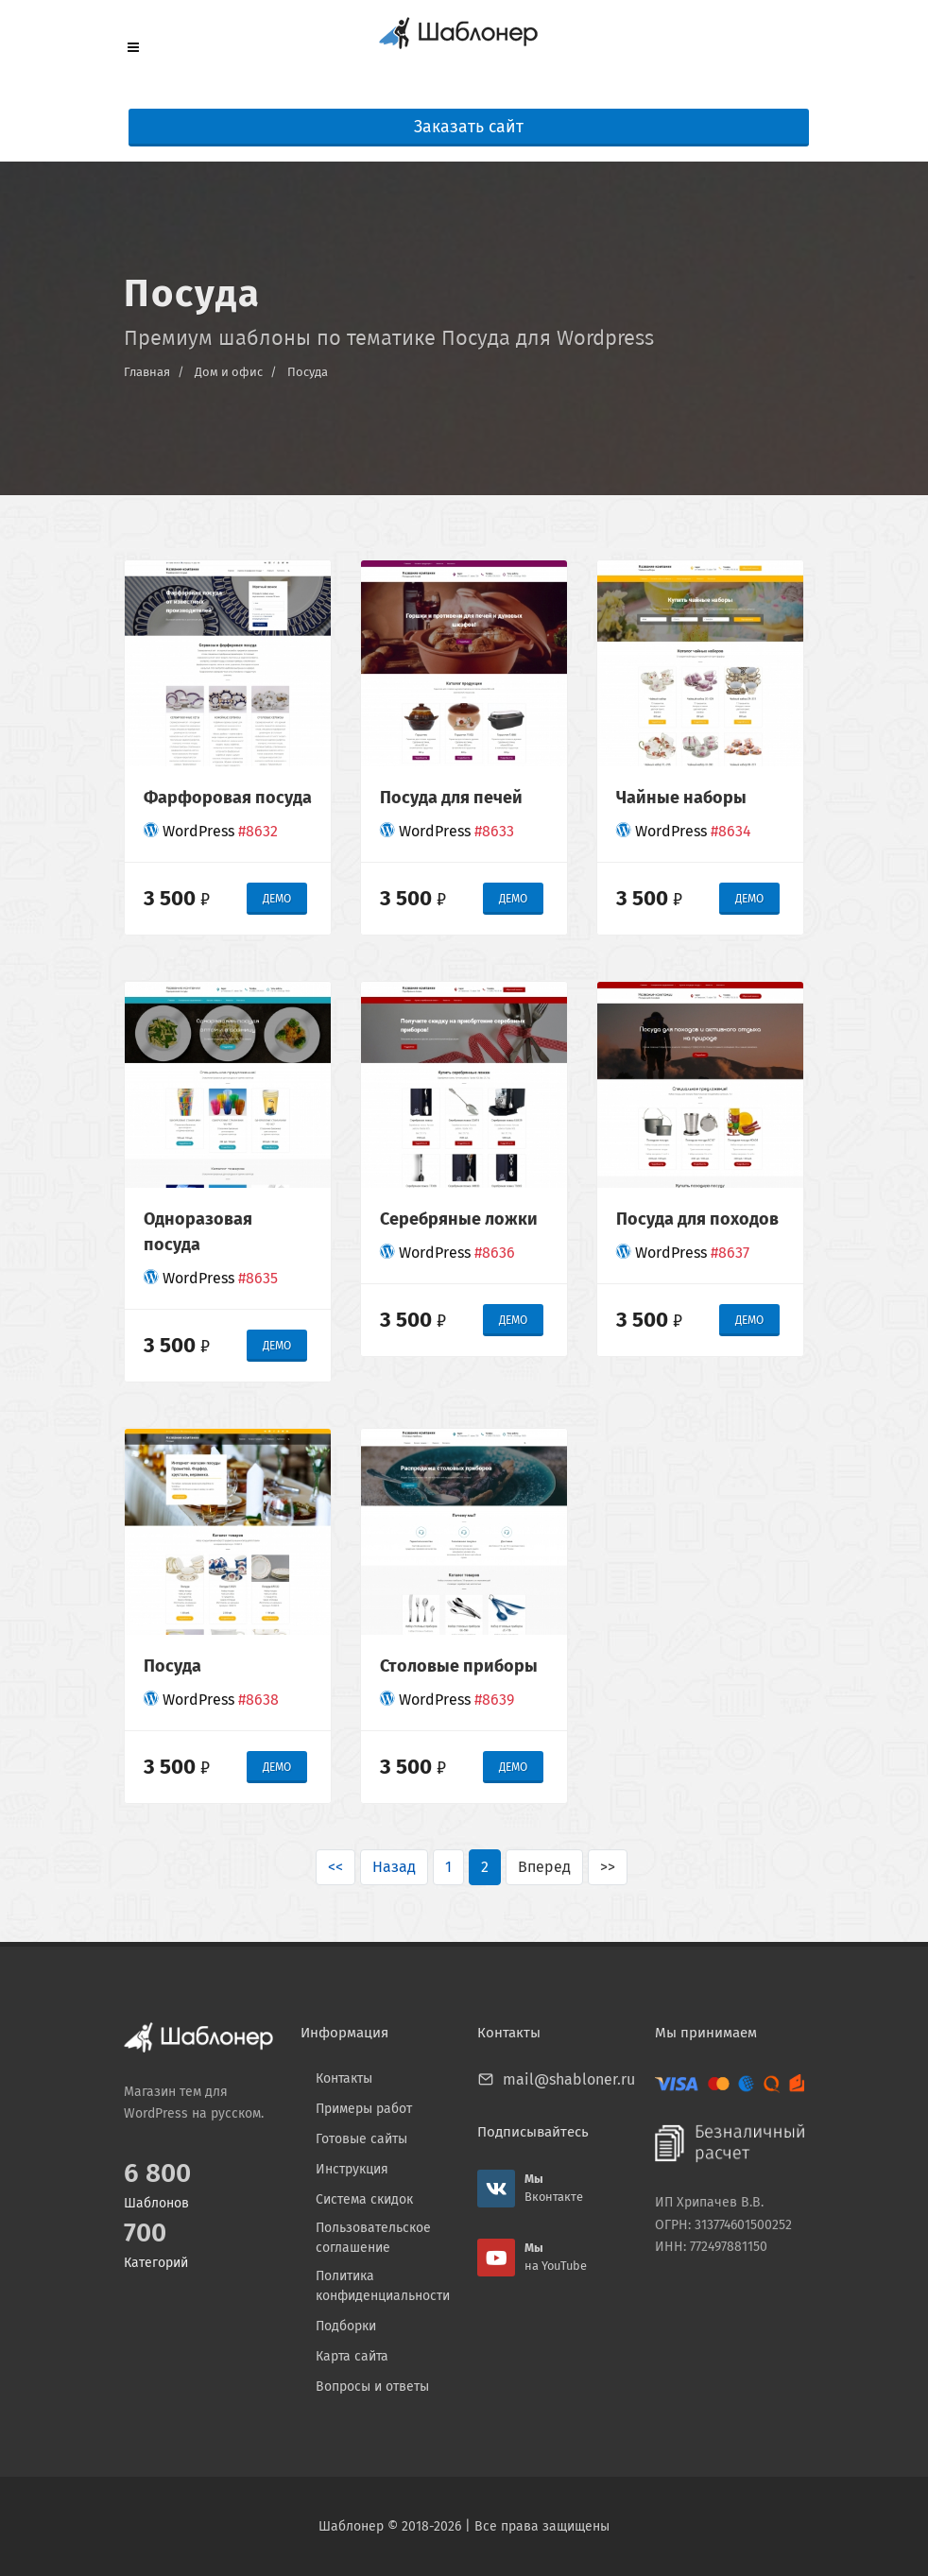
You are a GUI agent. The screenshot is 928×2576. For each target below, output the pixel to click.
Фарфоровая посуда (228, 797)
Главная (147, 372)
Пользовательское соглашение (373, 2238)
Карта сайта (352, 2356)
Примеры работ (364, 2109)
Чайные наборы (681, 797)
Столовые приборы (459, 1666)
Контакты (344, 2078)
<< (335, 1867)
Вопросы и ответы (372, 2387)
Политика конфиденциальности (383, 2286)
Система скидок (364, 2199)
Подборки (346, 2326)
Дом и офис (229, 372)
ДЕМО (277, 898)
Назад (394, 1867)
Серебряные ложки (459, 1219)
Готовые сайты (361, 2139)
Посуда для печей (451, 797)
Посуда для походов (697, 1219)
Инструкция (352, 2169)
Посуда (307, 372)
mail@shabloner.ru (569, 2079)
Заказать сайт (469, 127)
